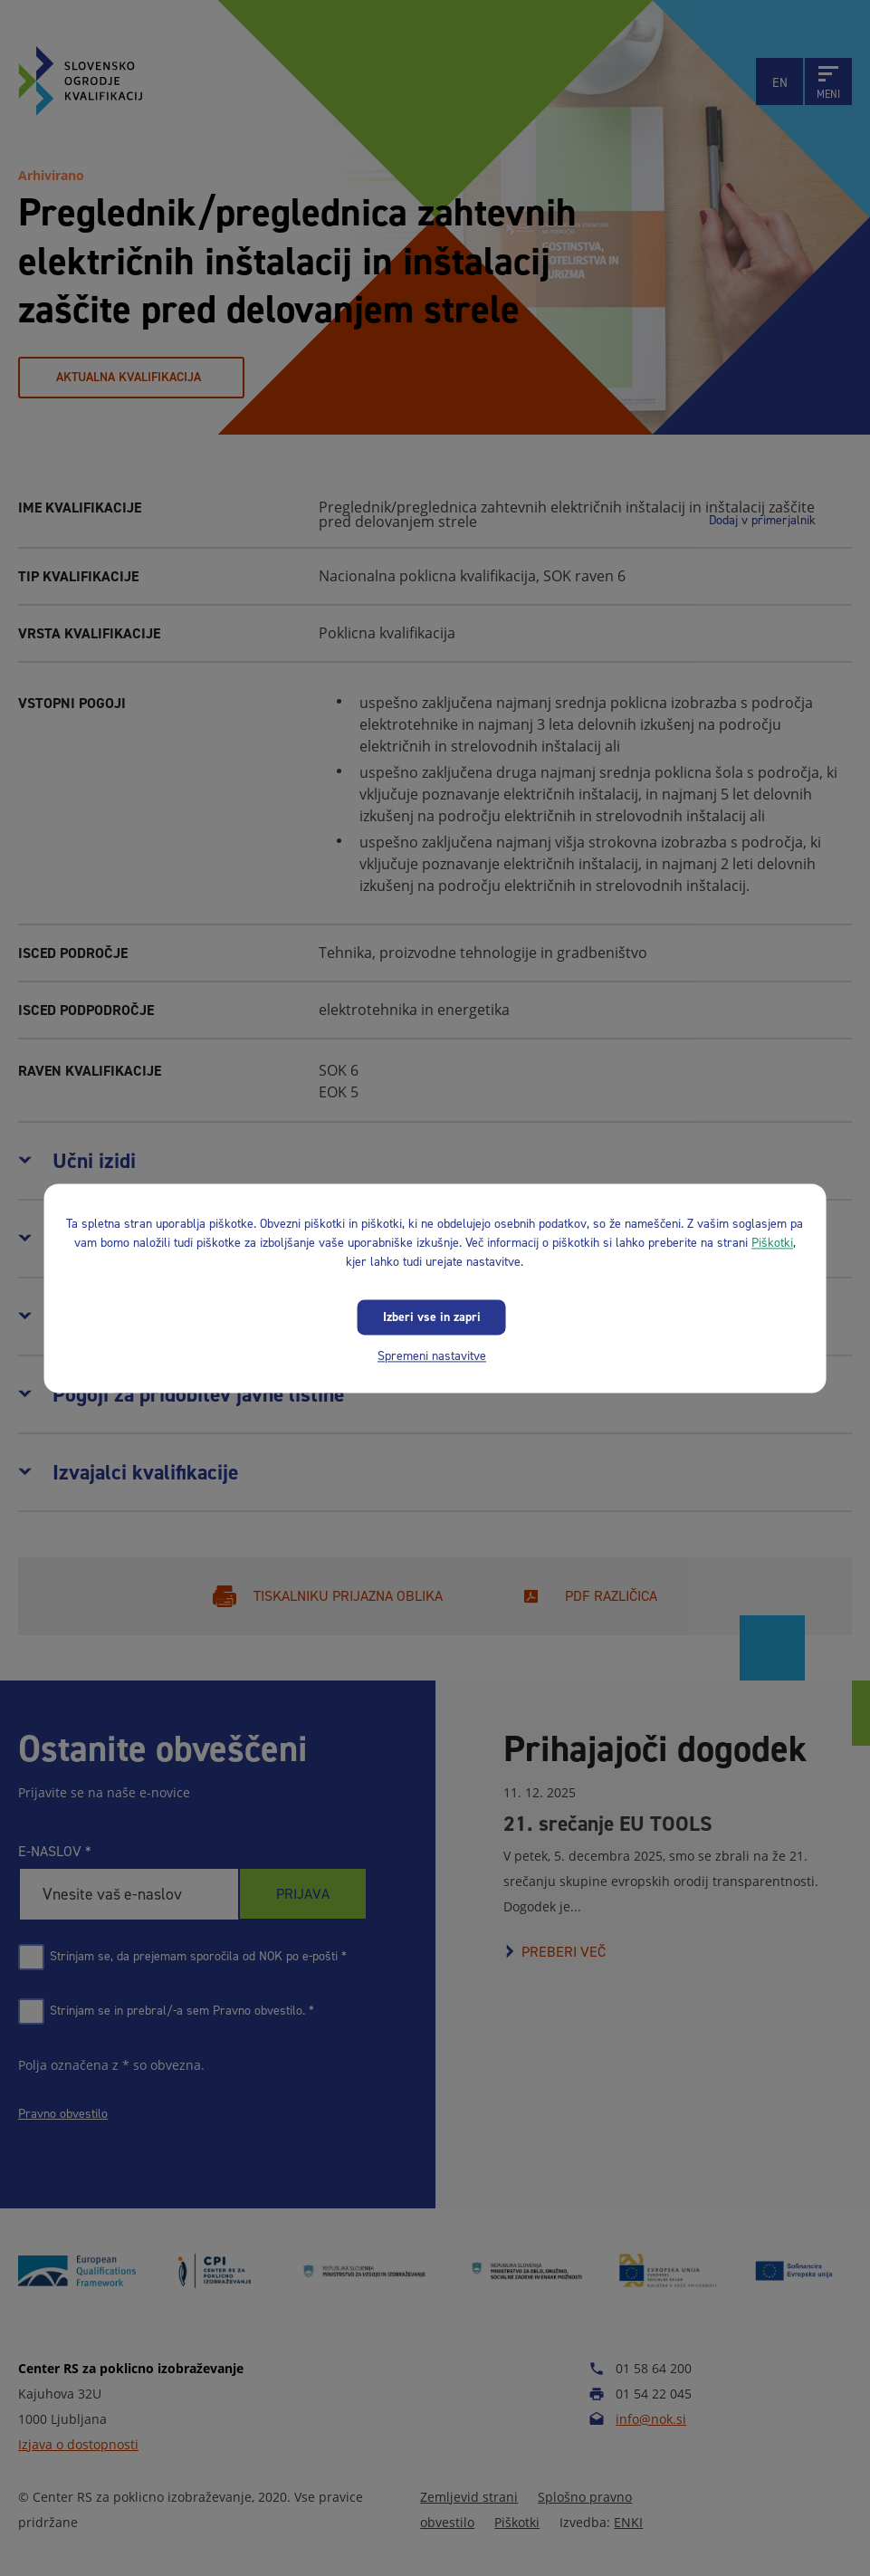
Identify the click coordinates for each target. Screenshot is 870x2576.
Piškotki (772, 1242)
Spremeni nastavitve (432, 1356)
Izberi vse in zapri (432, 1317)
